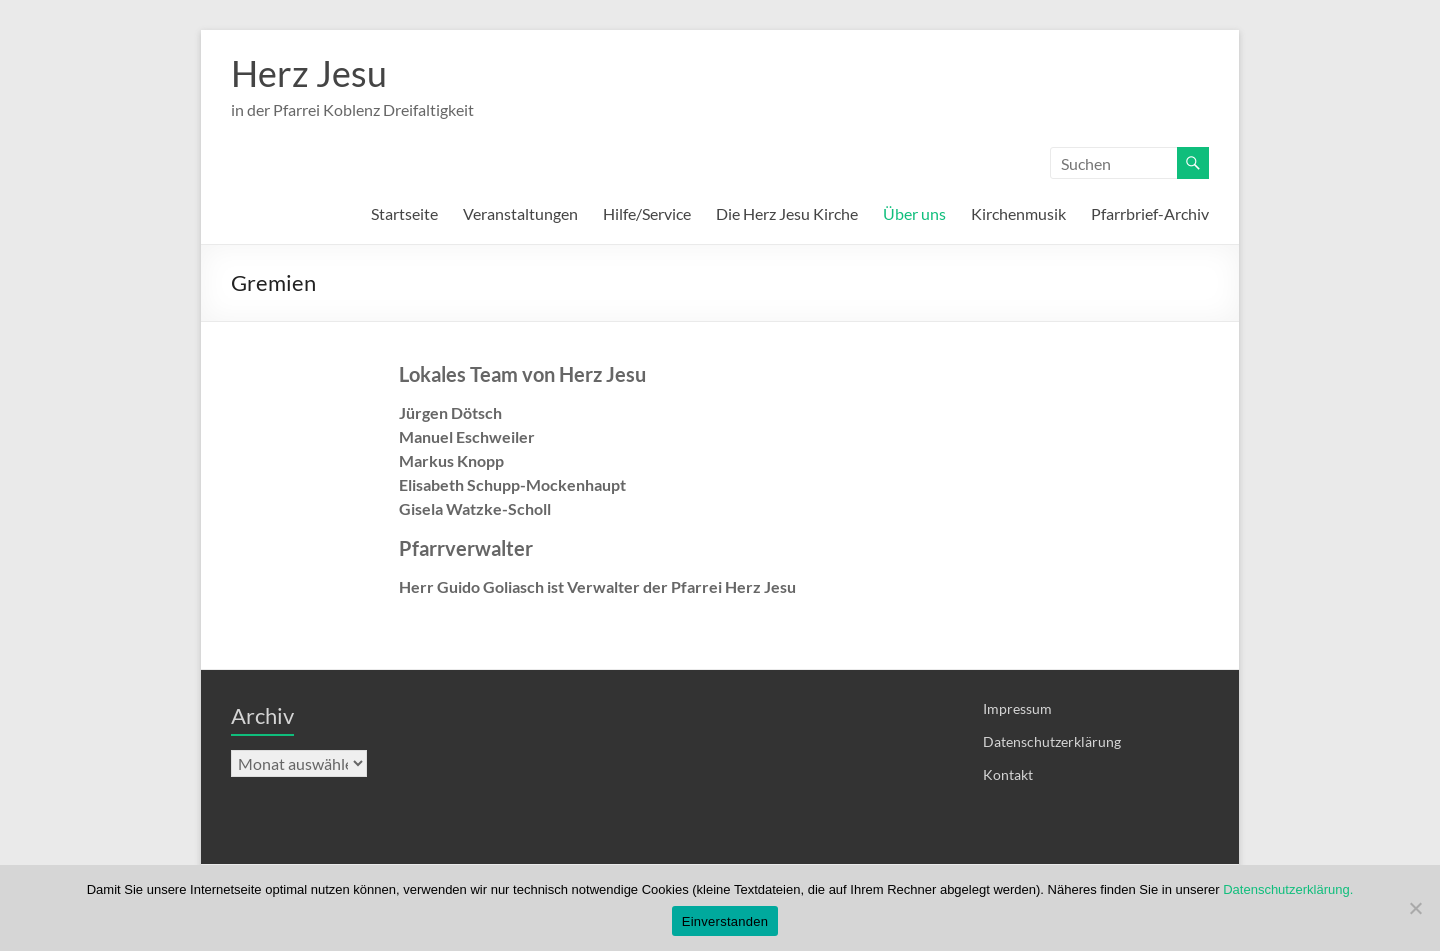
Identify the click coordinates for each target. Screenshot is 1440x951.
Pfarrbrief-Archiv (1150, 213)
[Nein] (1415, 908)
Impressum (1017, 708)
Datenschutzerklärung (1052, 741)
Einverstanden (725, 921)
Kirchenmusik (1018, 213)
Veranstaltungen (520, 213)
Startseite (404, 213)
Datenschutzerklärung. (1288, 889)
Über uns (914, 213)
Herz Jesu (309, 73)
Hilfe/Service (647, 213)
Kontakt (1008, 774)
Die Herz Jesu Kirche (787, 213)
